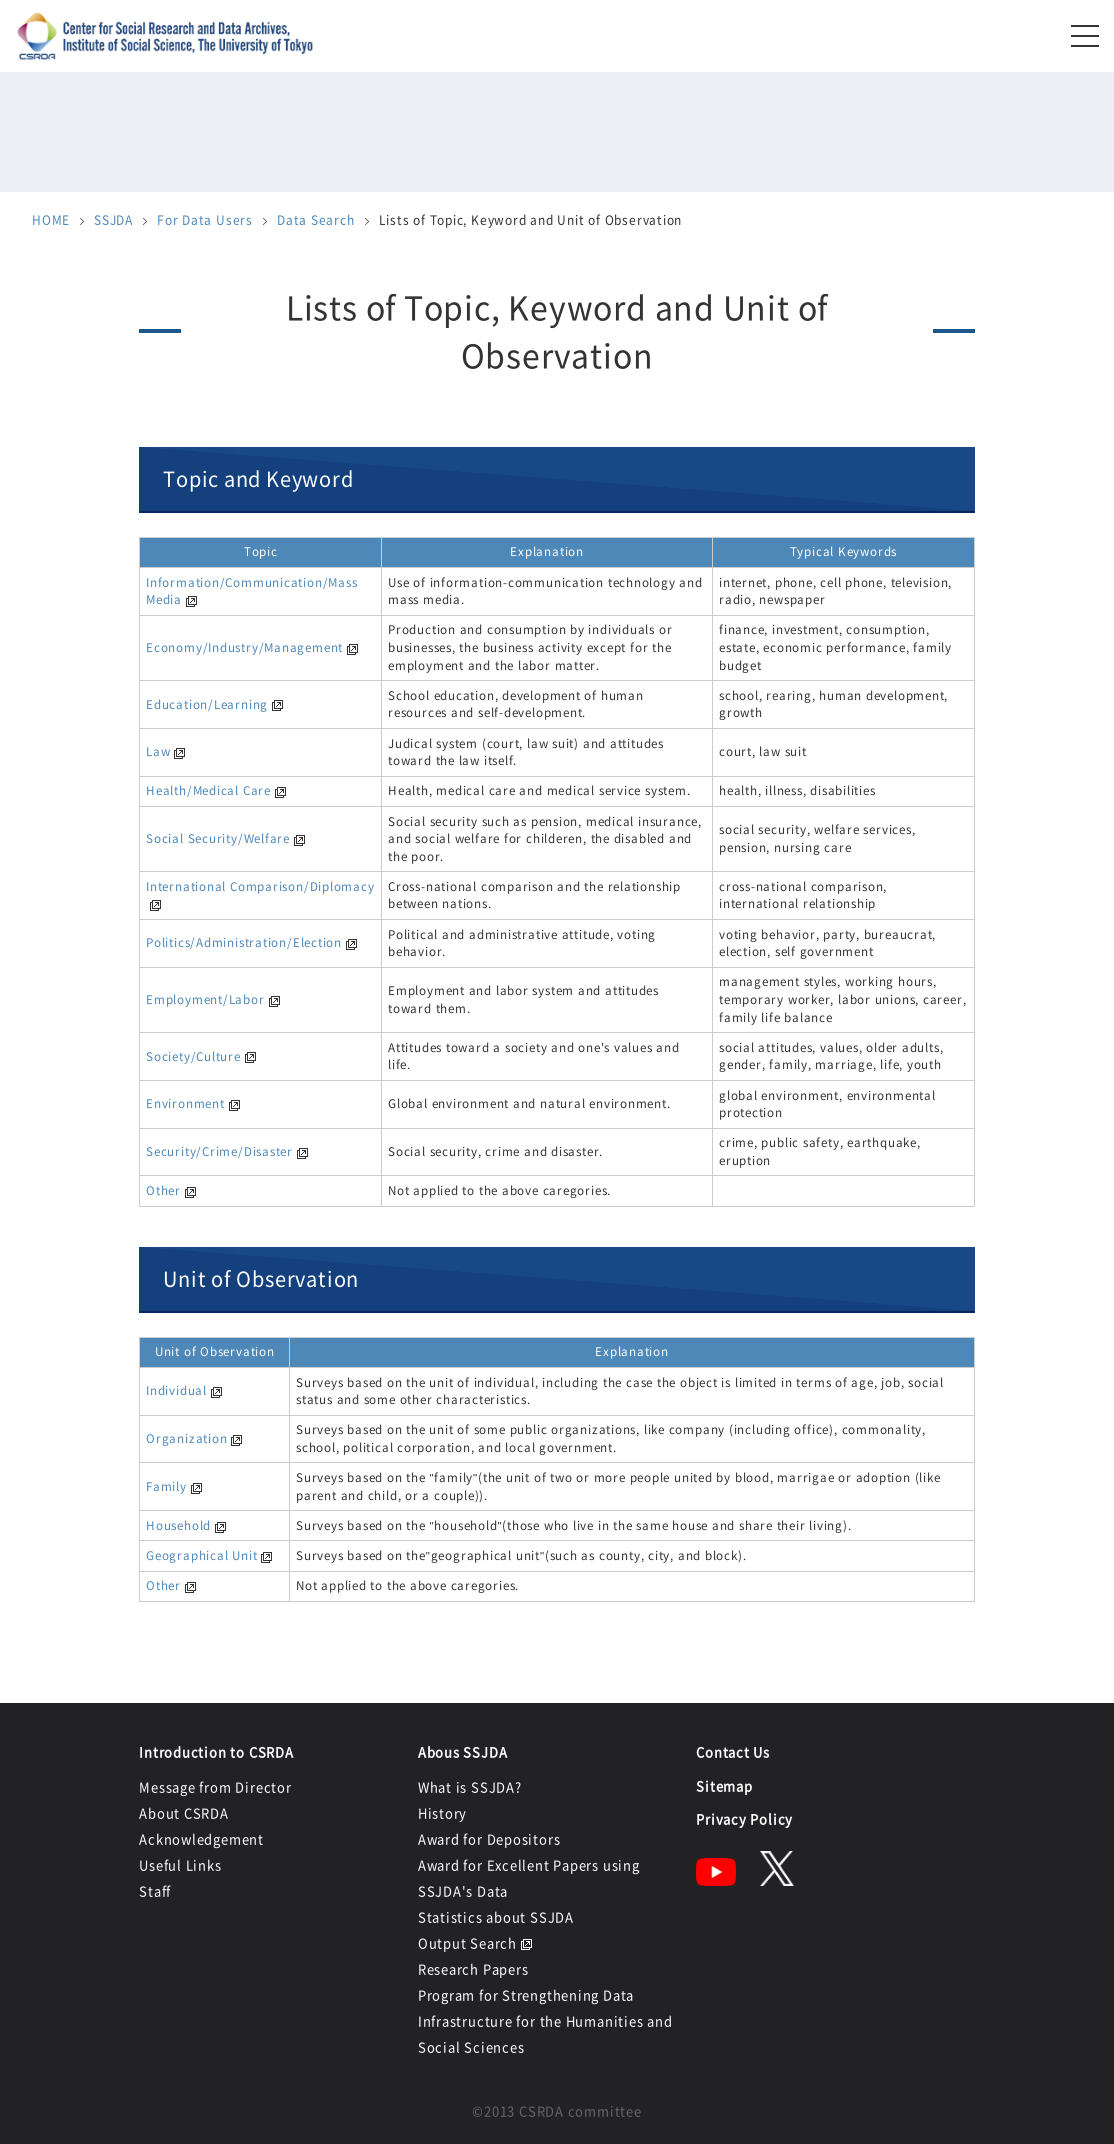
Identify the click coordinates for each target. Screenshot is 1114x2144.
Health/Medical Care (208, 790)
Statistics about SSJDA (496, 1916)
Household (178, 1525)
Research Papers (473, 1968)
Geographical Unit (201, 1555)
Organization (186, 1438)
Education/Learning (207, 704)
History (442, 1812)
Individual (176, 1390)
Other (163, 1190)
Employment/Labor (205, 999)
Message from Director (215, 1786)
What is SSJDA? (470, 1786)
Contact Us (733, 1751)
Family (166, 1486)
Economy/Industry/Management (244, 647)
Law (158, 751)
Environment (185, 1103)
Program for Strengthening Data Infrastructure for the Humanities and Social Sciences (545, 2020)
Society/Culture (193, 1056)
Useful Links (180, 1864)
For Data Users (205, 220)
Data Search (316, 220)
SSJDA (113, 220)
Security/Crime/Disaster (219, 1151)
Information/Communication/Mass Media (251, 591)
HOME (51, 220)
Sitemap (724, 1785)
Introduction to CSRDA (216, 1751)
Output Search (467, 1942)
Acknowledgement (201, 1838)
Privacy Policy (744, 1818)
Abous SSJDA (463, 1751)
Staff (155, 1890)
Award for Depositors (489, 1838)
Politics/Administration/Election (244, 942)
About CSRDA (184, 1812)
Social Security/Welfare (218, 838)
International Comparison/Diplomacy (260, 886)
